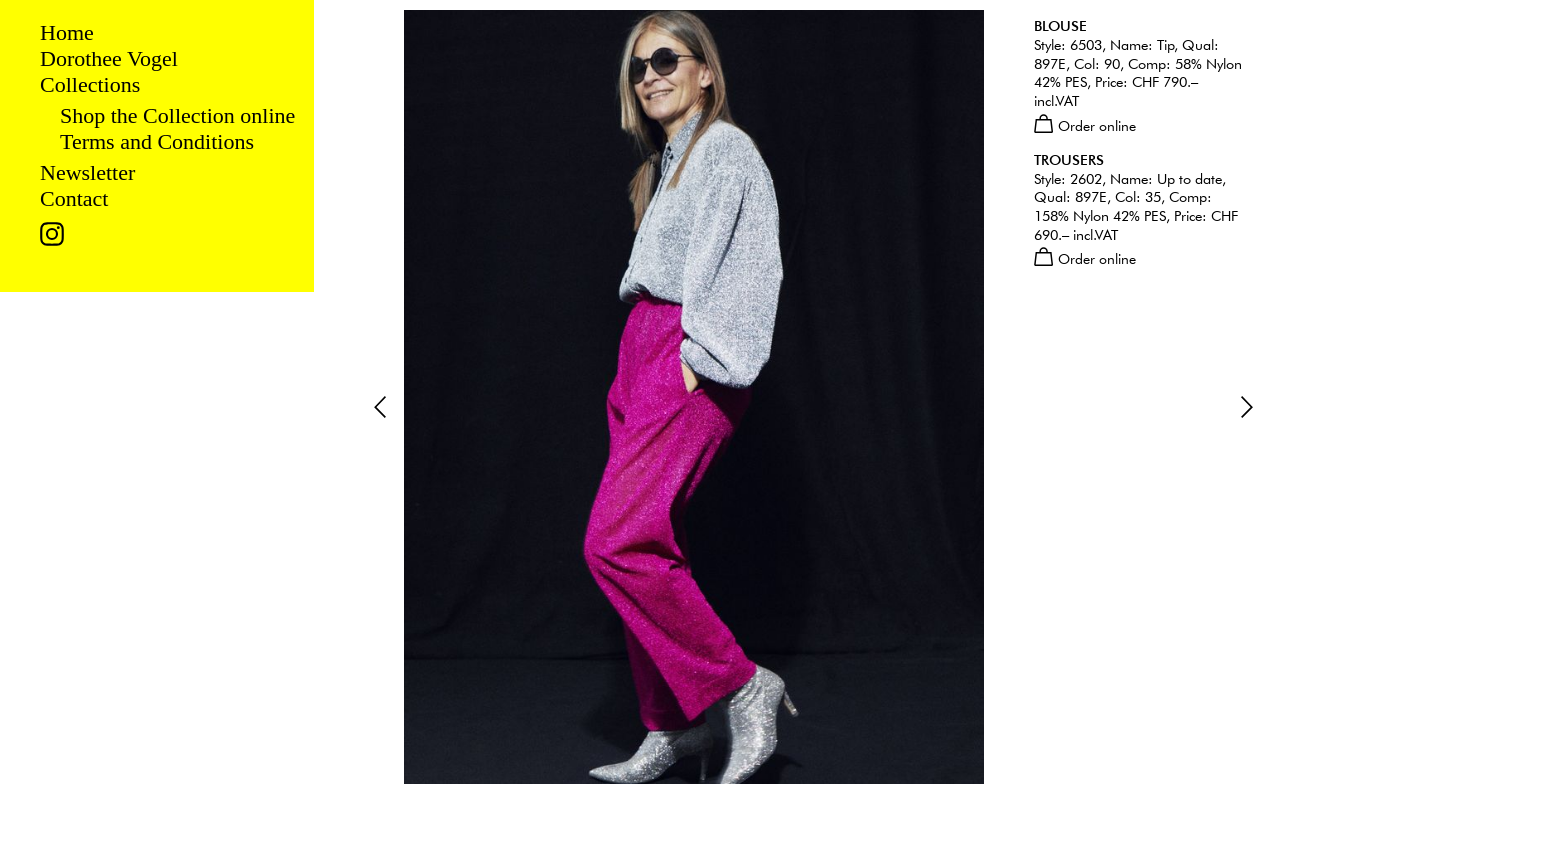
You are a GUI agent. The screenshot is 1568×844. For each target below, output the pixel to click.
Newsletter (87, 172)
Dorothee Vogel (109, 58)
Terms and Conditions (157, 141)
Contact (74, 198)
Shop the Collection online (177, 115)
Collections (90, 84)
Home (67, 32)
